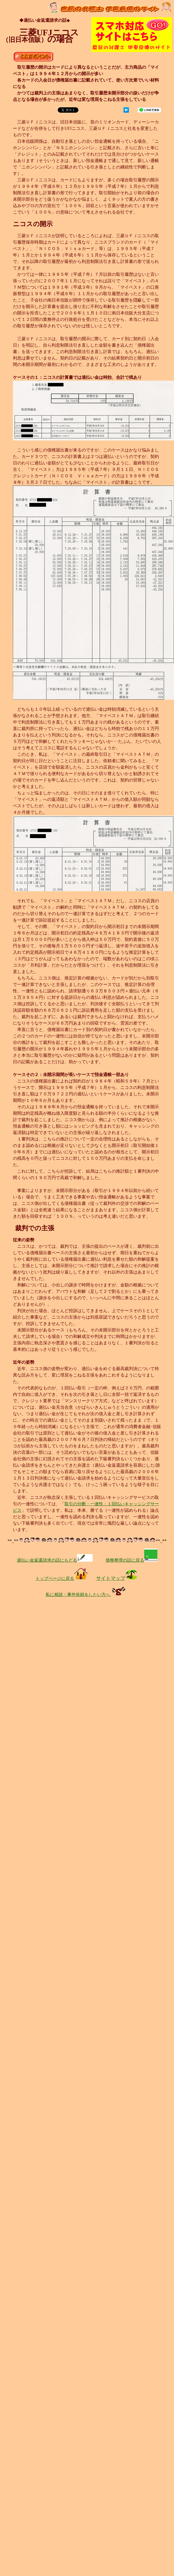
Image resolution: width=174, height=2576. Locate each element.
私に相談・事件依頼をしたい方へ (87, 1594)
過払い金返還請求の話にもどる (55, 1560)
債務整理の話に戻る (131, 1560)
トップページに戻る (61, 1578)
